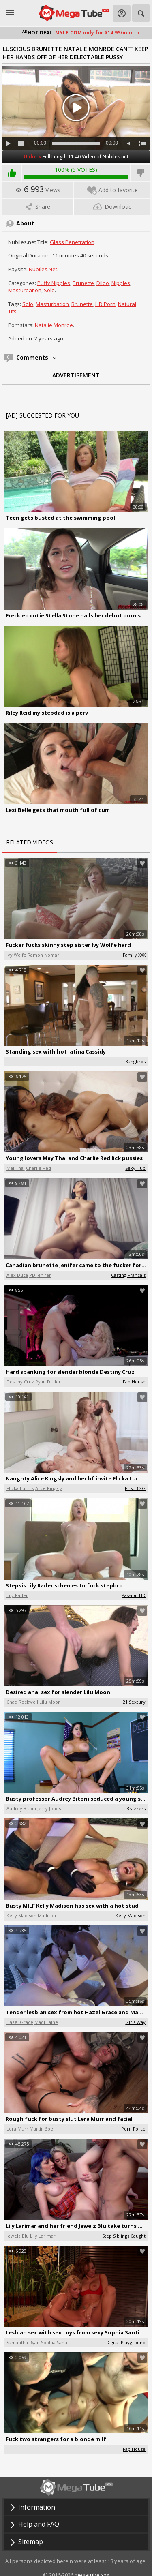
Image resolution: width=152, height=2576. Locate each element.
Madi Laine (46, 2022)
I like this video (11, 173)
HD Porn (105, 304)
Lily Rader (17, 1595)
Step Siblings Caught (124, 2236)
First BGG (135, 1488)
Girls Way (135, 2022)
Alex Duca (17, 1275)
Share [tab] (37, 206)
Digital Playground (126, 2342)
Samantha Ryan (23, 2342)
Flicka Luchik (20, 1488)
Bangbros (135, 1061)
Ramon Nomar (43, 955)
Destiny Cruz (20, 1382)
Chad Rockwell (22, 1702)
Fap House (134, 1382)
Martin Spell (43, 2129)
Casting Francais (128, 1275)
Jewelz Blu (17, 2236)
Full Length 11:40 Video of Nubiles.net (76, 156)
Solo (49, 290)
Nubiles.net (43, 269)
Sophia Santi (54, 2342)
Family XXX (134, 955)
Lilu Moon (50, 1702)
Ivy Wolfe (16, 955)
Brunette (83, 283)
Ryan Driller (48, 1382)
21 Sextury (134, 1702)
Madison (47, 1915)
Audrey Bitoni (21, 1808)
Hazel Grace (19, 2022)
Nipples (120, 283)
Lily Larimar (43, 2236)
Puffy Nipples (53, 283)
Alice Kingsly (48, 1488)
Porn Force (133, 2129)
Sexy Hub (135, 1168)
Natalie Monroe (54, 325)
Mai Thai (15, 1168)
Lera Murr (17, 2129)
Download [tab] (112, 206)
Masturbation (24, 290)
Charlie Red (38, 1168)
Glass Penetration (72, 242)
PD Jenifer (40, 1275)
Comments (37, 357)
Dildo (102, 283)
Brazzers (136, 1808)
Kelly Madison (21, 1915)
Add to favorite (112, 190)
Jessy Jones (49, 1808)
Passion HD (134, 1595)
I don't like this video (140, 173)
